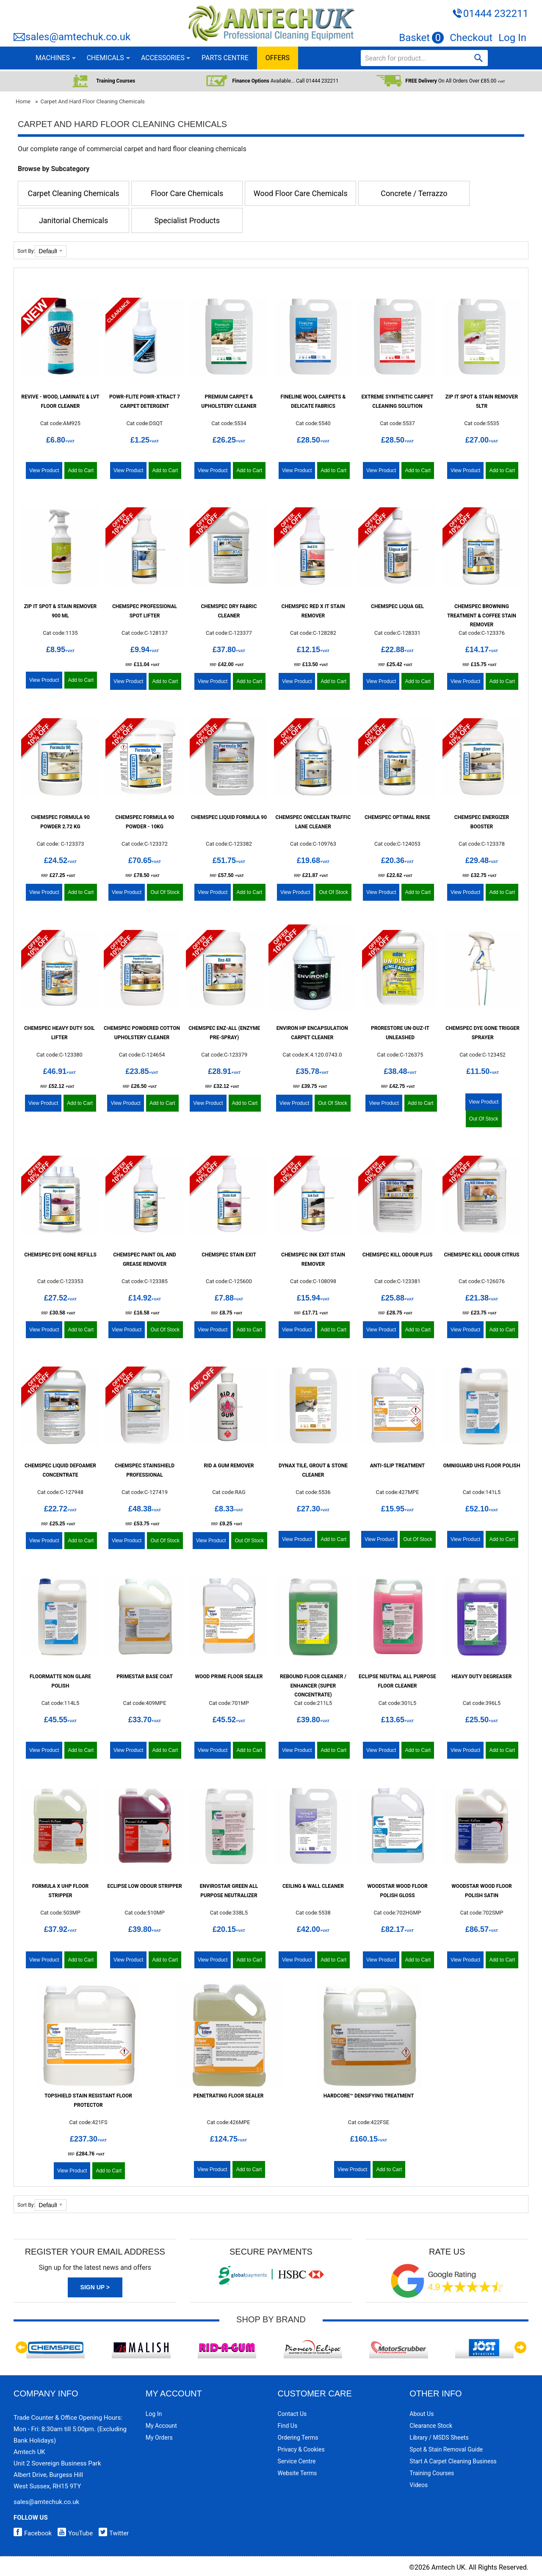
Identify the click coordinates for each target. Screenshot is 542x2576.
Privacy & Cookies (301, 2449)
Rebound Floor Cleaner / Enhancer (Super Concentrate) (313, 1686)
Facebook (33, 2533)
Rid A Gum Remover (229, 1466)
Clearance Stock (430, 2425)
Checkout (471, 38)
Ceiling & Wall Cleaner (313, 1886)
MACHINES (53, 58)
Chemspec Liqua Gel (397, 606)
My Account (161, 2425)
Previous (22, 2347)
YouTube (73, 2533)
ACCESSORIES (163, 58)
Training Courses (431, 2473)
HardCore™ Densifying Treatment (369, 2096)
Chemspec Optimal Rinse (397, 817)
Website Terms (297, 2473)
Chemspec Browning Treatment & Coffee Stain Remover (481, 615)
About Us (421, 2413)
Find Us (288, 2425)
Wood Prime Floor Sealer (229, 1677)
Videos (418, 2485)
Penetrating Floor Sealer (229, 2096)
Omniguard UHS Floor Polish (481, 1466)
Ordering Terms (298, 2437)
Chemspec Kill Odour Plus (397, 1255)
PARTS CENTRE (225, 58)
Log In (512, 38)
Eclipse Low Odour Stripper (144, 1886)
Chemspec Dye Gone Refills (60, 1255)
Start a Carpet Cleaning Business (453, 2461)
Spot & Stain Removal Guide (446, 2449)
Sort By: (26, 251)
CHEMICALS (105, 58)
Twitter (111, 2533)
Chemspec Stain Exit (229, 1255)
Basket (421, 38)
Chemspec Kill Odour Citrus (482, 1255)
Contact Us (292, 2413)
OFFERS (277, 58)
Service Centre (297, 2461)
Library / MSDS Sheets (438, 2437)
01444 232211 (495, 13)
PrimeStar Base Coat (144, 1677)
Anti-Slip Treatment (397, 1466)
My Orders (159, 2437)
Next (520, 2347)
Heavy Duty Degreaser (482, 1677)
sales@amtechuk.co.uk (77, 37)
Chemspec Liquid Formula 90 (229, 817)
